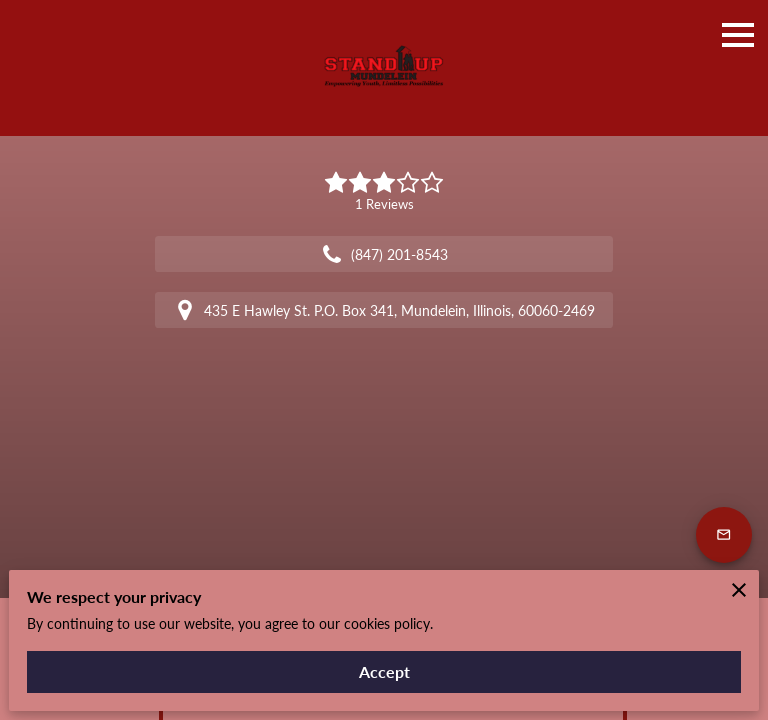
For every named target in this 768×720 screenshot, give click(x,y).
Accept (384, 671)
